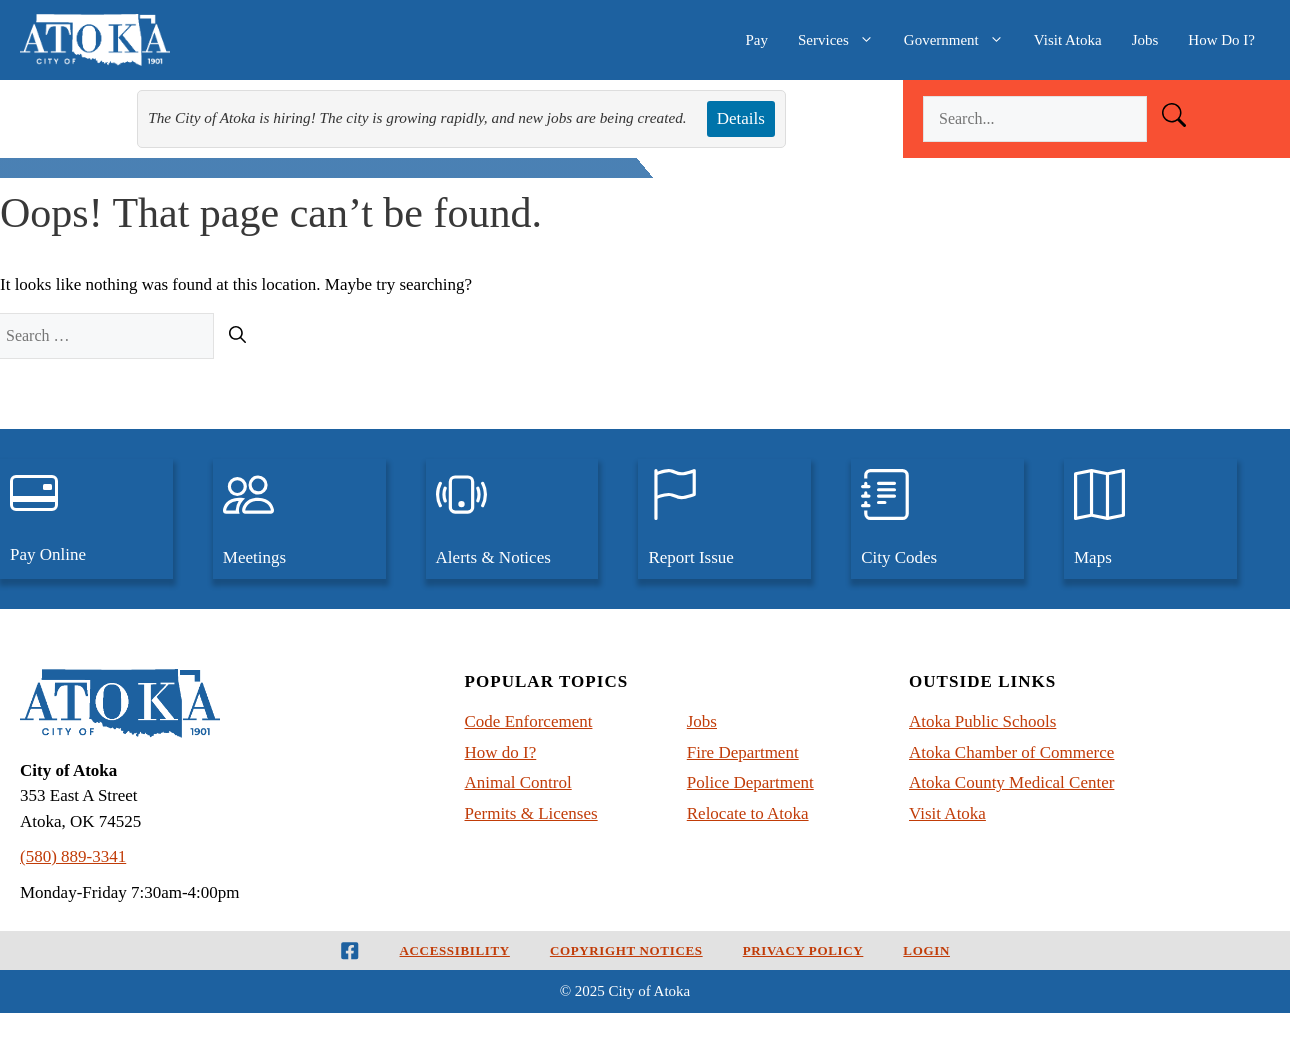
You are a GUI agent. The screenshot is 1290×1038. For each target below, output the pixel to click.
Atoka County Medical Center (1011, 782)
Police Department (750, 782)
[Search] (237, 336)
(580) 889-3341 (73, 856)
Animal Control (518, 782)
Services (843, 40)
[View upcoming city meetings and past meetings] (299, 519)
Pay (756, 40)
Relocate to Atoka (748, 813)
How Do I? (1221, 40)
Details (741, 118)
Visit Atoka (1068, 40)
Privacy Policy (803, 950)
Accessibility (455, 950)
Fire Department (743, 752)
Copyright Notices (626, 950)
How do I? (501, 752)
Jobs (1145, 40)
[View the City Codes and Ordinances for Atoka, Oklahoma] (937, 519)
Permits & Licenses (531, 813)
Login (926, 950)
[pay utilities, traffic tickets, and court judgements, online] (86, 519)
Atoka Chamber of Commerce (1011, 752)
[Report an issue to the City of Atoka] (724, 519)
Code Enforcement (529, 721)
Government (961, 40)
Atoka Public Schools (982, 721)
